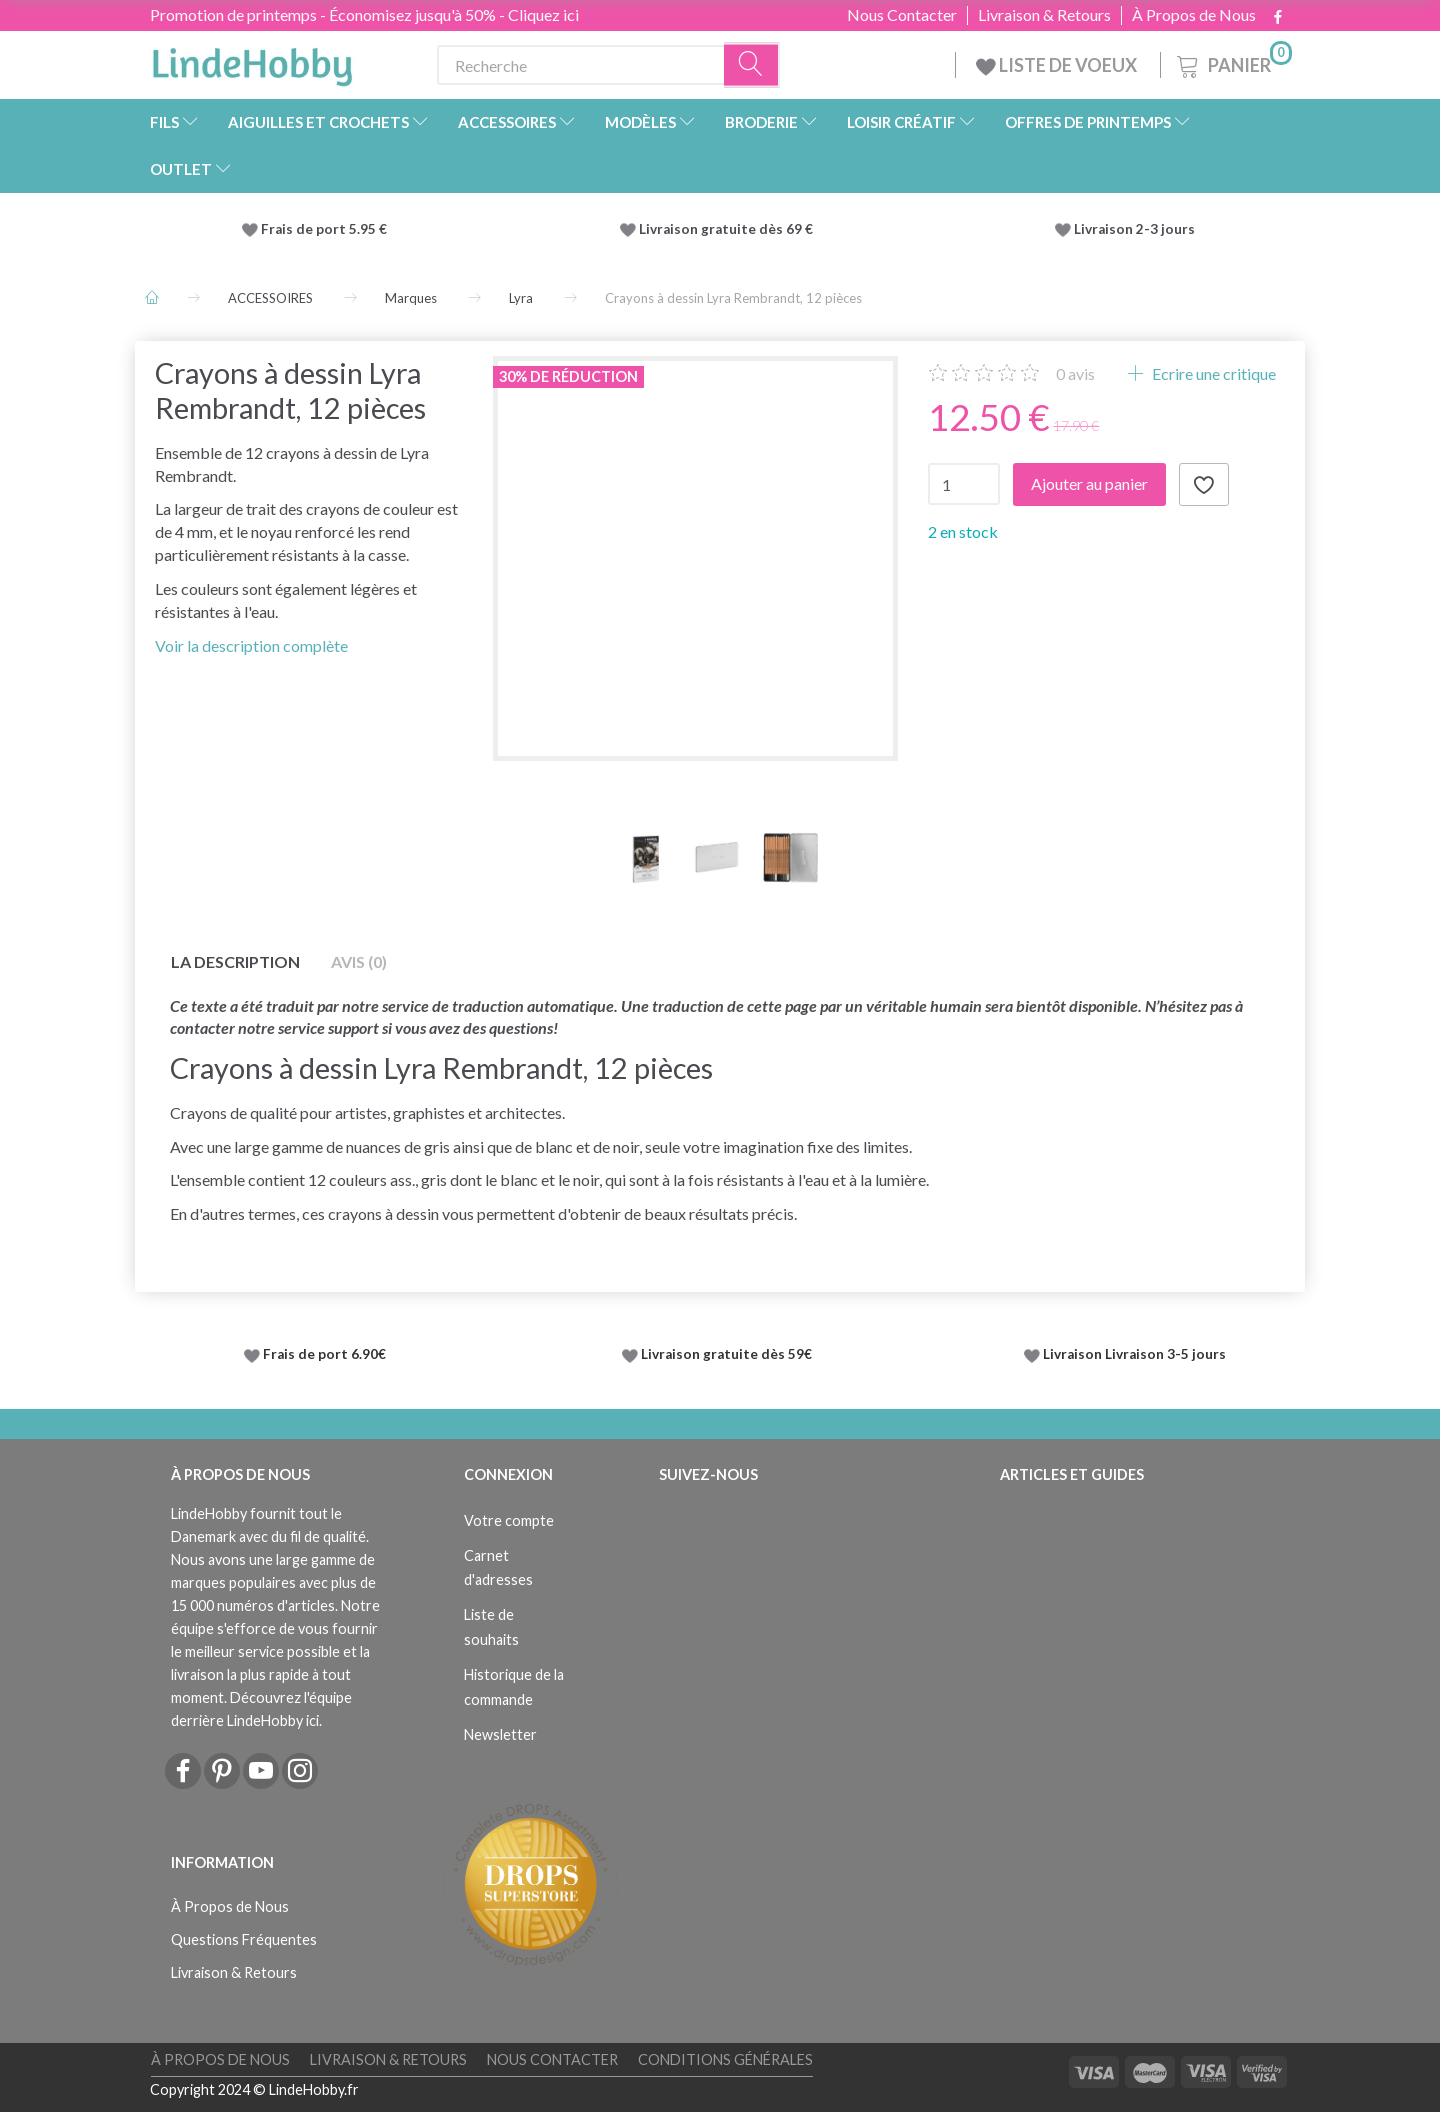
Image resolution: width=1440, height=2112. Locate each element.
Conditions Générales (725, 2059)
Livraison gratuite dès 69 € (729, 229)
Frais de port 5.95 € (324, 229)
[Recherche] (752, 65)
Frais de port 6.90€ (324, 1354)
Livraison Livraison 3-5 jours (1134, 1354)
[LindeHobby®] (252, 61)
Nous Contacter (902, 15)
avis (1075, 373)
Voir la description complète (251, 645)
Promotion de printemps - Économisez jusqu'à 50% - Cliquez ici (364, 14)
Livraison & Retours (1044, 15)
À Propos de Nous (1194, 15)
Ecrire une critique (1212, 373)
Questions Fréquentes (244, 1939)
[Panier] (1232, 62)
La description (235, 961)
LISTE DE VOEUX (1058, 65)
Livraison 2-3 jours (1134, 229)
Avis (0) (359, 961)
